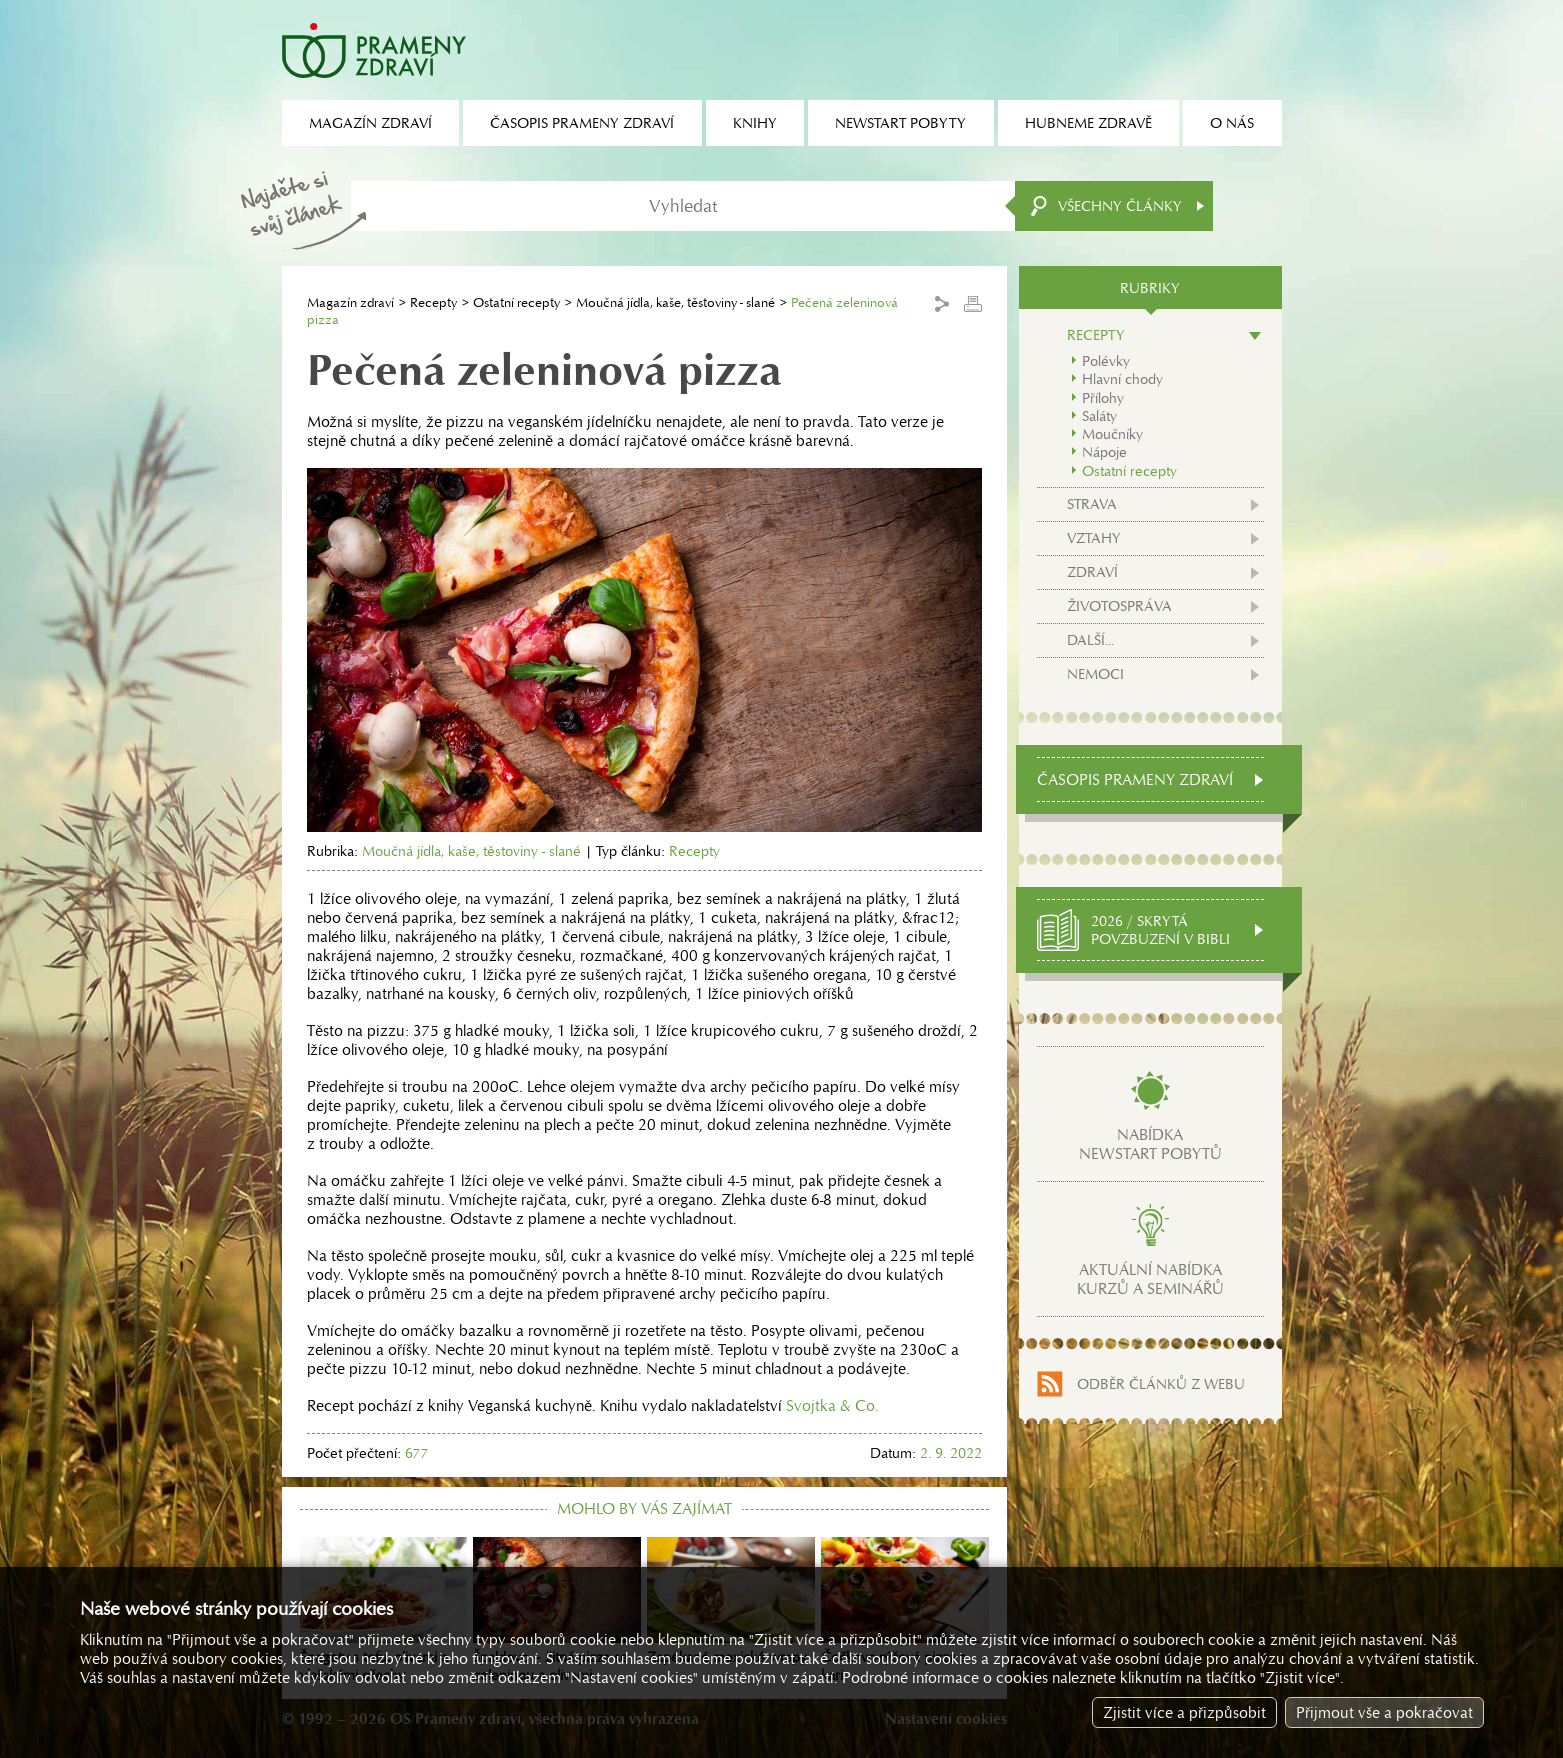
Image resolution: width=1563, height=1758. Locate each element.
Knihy (755, 123)
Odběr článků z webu (1161, 1384)
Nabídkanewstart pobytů (1150, 1144)
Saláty (1099, 416)
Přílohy (1103, 398)
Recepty (433, 302)
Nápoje (1104, 452)
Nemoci (1095, 674)
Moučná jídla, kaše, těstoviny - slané (675, 302)
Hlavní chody (1122, 379)
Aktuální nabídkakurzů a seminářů (1150, 1279)
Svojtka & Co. (832, 1405)
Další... (1090, 640)
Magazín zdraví (350, 302)
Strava (1092, 504)
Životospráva (1119, 606)
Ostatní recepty (516, 302)
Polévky (1106, 361)
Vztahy (1094, 538)
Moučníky (1112, 434)
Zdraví (1092, 572)
